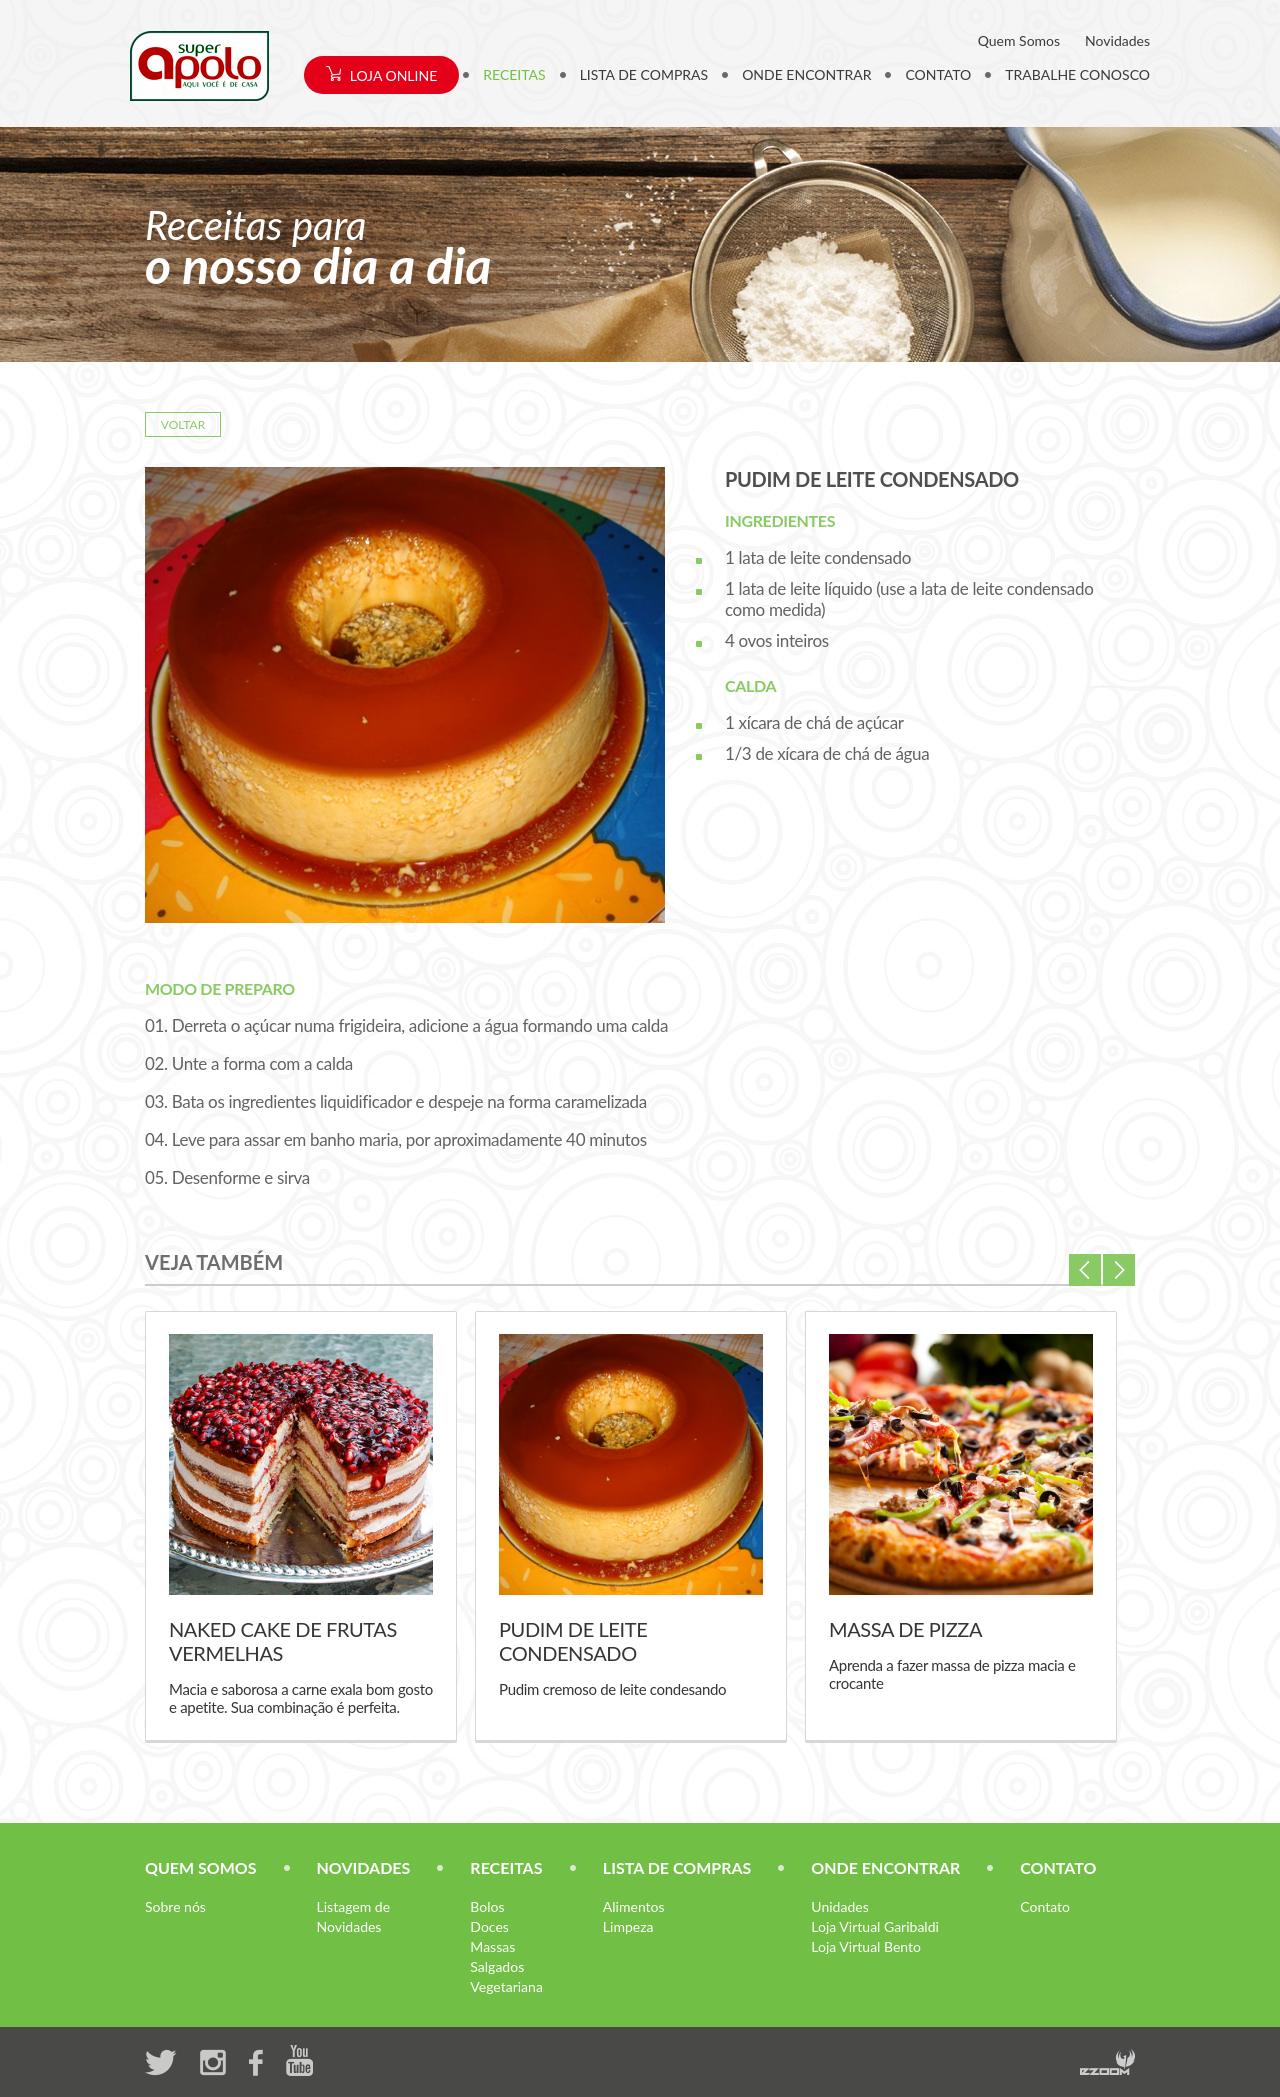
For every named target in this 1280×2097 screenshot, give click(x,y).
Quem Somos (1019, 40)
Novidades (1117, 40)
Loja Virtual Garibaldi (875, 1926)
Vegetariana (506, 1986)
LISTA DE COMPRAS (644, 74)
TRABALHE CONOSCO (1077, 74)
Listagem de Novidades (353, 1916)
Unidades (839, 1906)
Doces (489, 1926)
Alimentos (634, 1906)
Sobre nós (175, 1906)
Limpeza (628, 1926)
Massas (492, 1946)
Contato (1045, 1906)
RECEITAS (514, 74)
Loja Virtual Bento (866, 1946)
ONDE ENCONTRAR (806, 74)
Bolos (487, 1906)
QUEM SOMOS (201, 1867)
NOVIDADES (364, 1867)
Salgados (497, 1966)
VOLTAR (183, 424)
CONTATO (938, 74)
